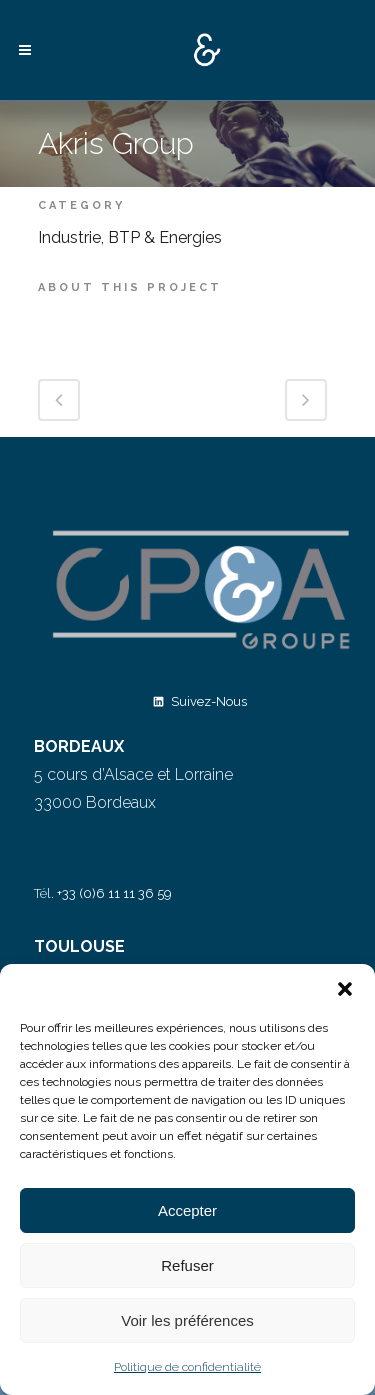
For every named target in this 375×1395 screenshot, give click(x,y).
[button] (345, 989)
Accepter (187, 1210)
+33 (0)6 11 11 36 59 (114, 893)
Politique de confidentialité (187, 1367)
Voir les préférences (187, 1320)
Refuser (187, 1265)
